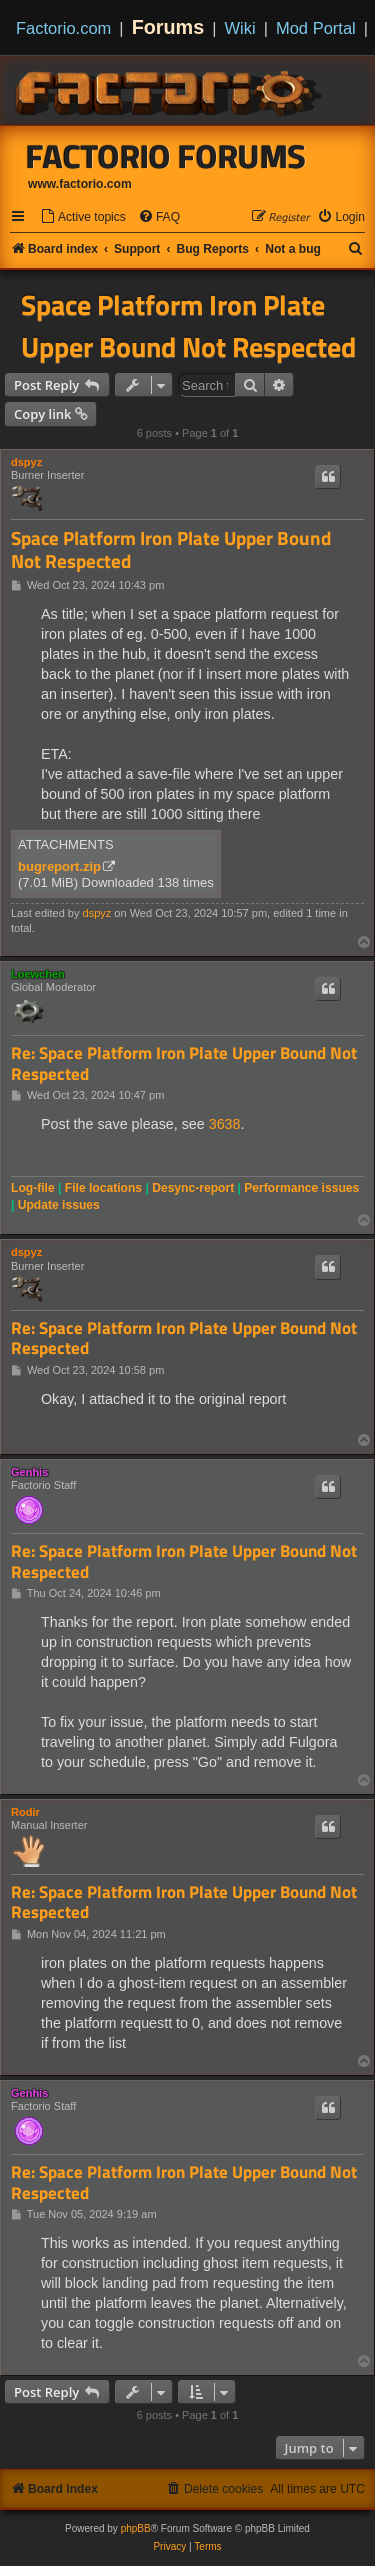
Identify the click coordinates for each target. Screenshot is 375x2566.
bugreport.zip (59, 866)
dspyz (26, 462)
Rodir (25, 1812)
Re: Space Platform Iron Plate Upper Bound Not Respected (184, 1063)
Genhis (29, 1472)
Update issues (59, 1205)
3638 (225, 1124)
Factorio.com (63, 28)
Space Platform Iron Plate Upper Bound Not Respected (188, 326)
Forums (168, 27)
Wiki (240, 28)
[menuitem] (83, 217)
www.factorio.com (80, 184)
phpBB (136, 2528)
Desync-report (193, 1188)
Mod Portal (316, 28)
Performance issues (301, 1188)
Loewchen (38, 974)
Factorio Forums (166, 156)
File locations (103, 1188)
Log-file (33, 1188)
